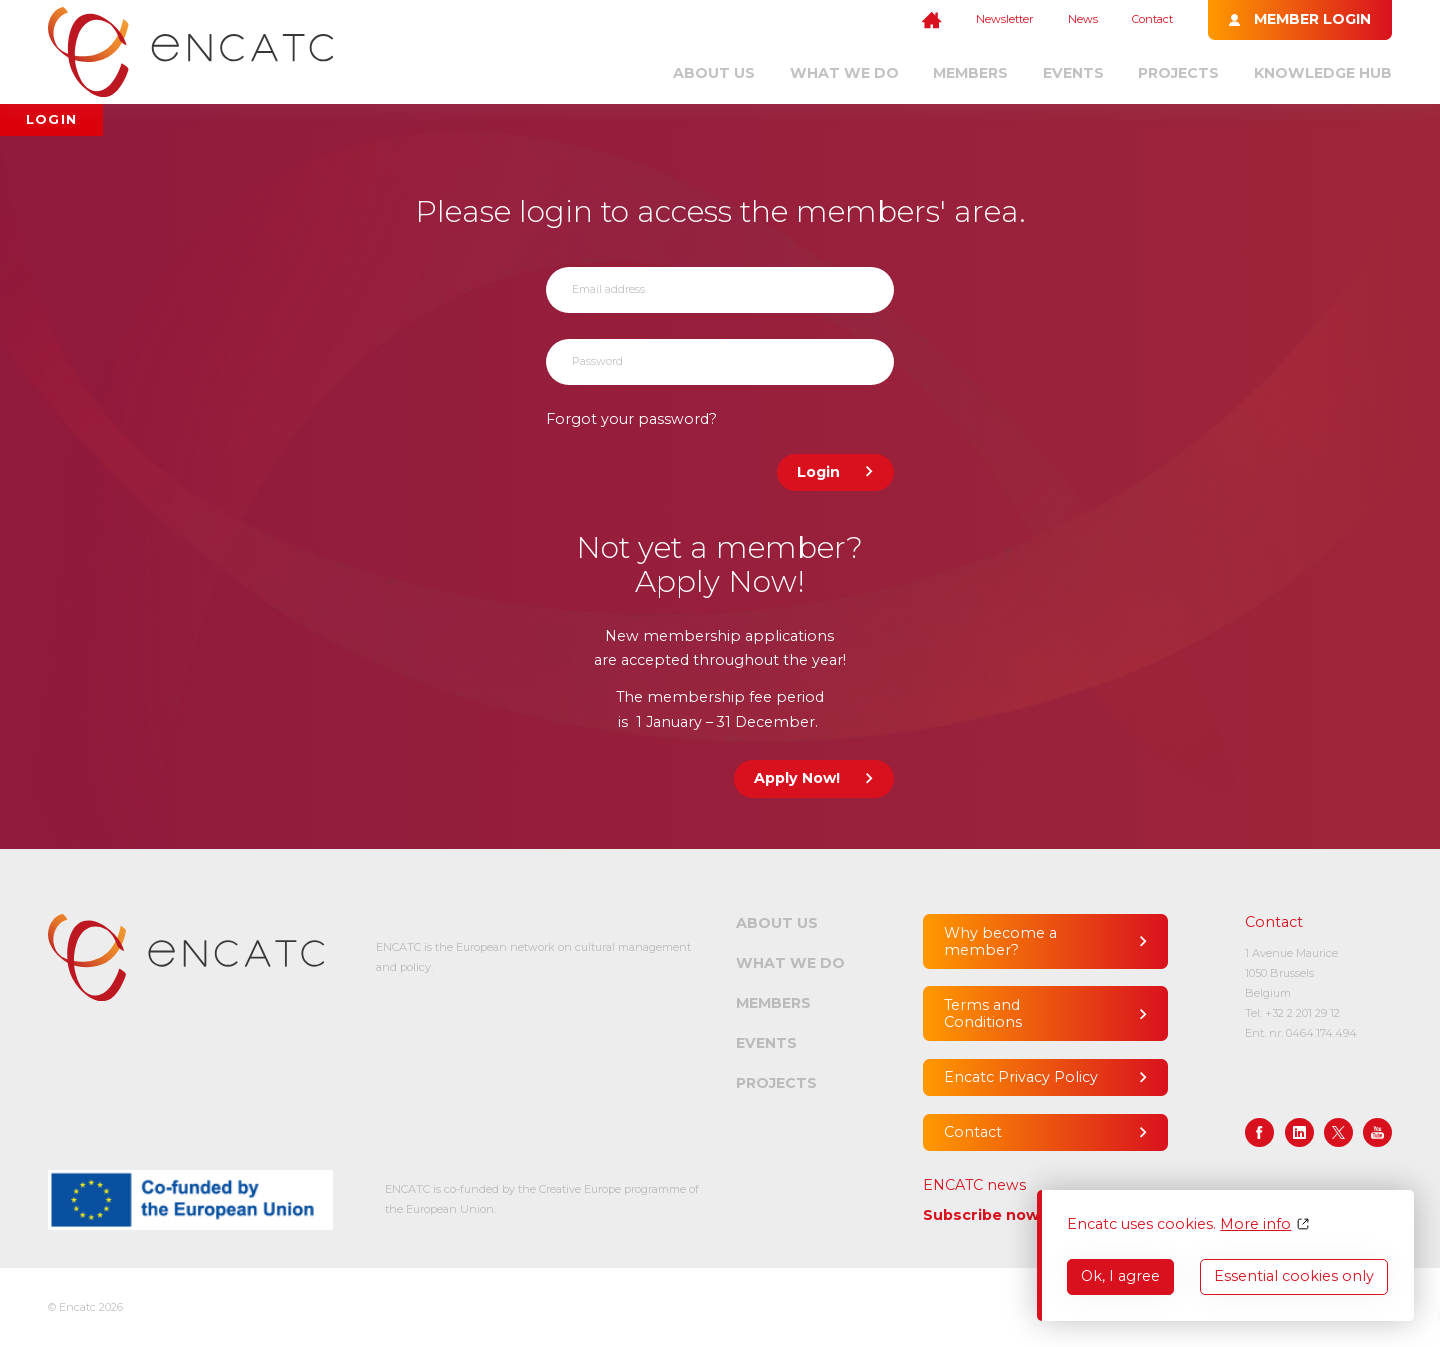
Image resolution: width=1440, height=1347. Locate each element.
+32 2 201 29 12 (1302, 1013)
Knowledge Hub (1323, 73)
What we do (844, 73)
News (1083, 19)
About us (714, 73)
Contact (1152, 19)
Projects (1178, 73)
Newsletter (1004, 19)
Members (970, 73)
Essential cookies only (1294, 1276)
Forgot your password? (631, 419)
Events (1073, 73)
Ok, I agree (1120, 1276)
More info (1255, 1224)
